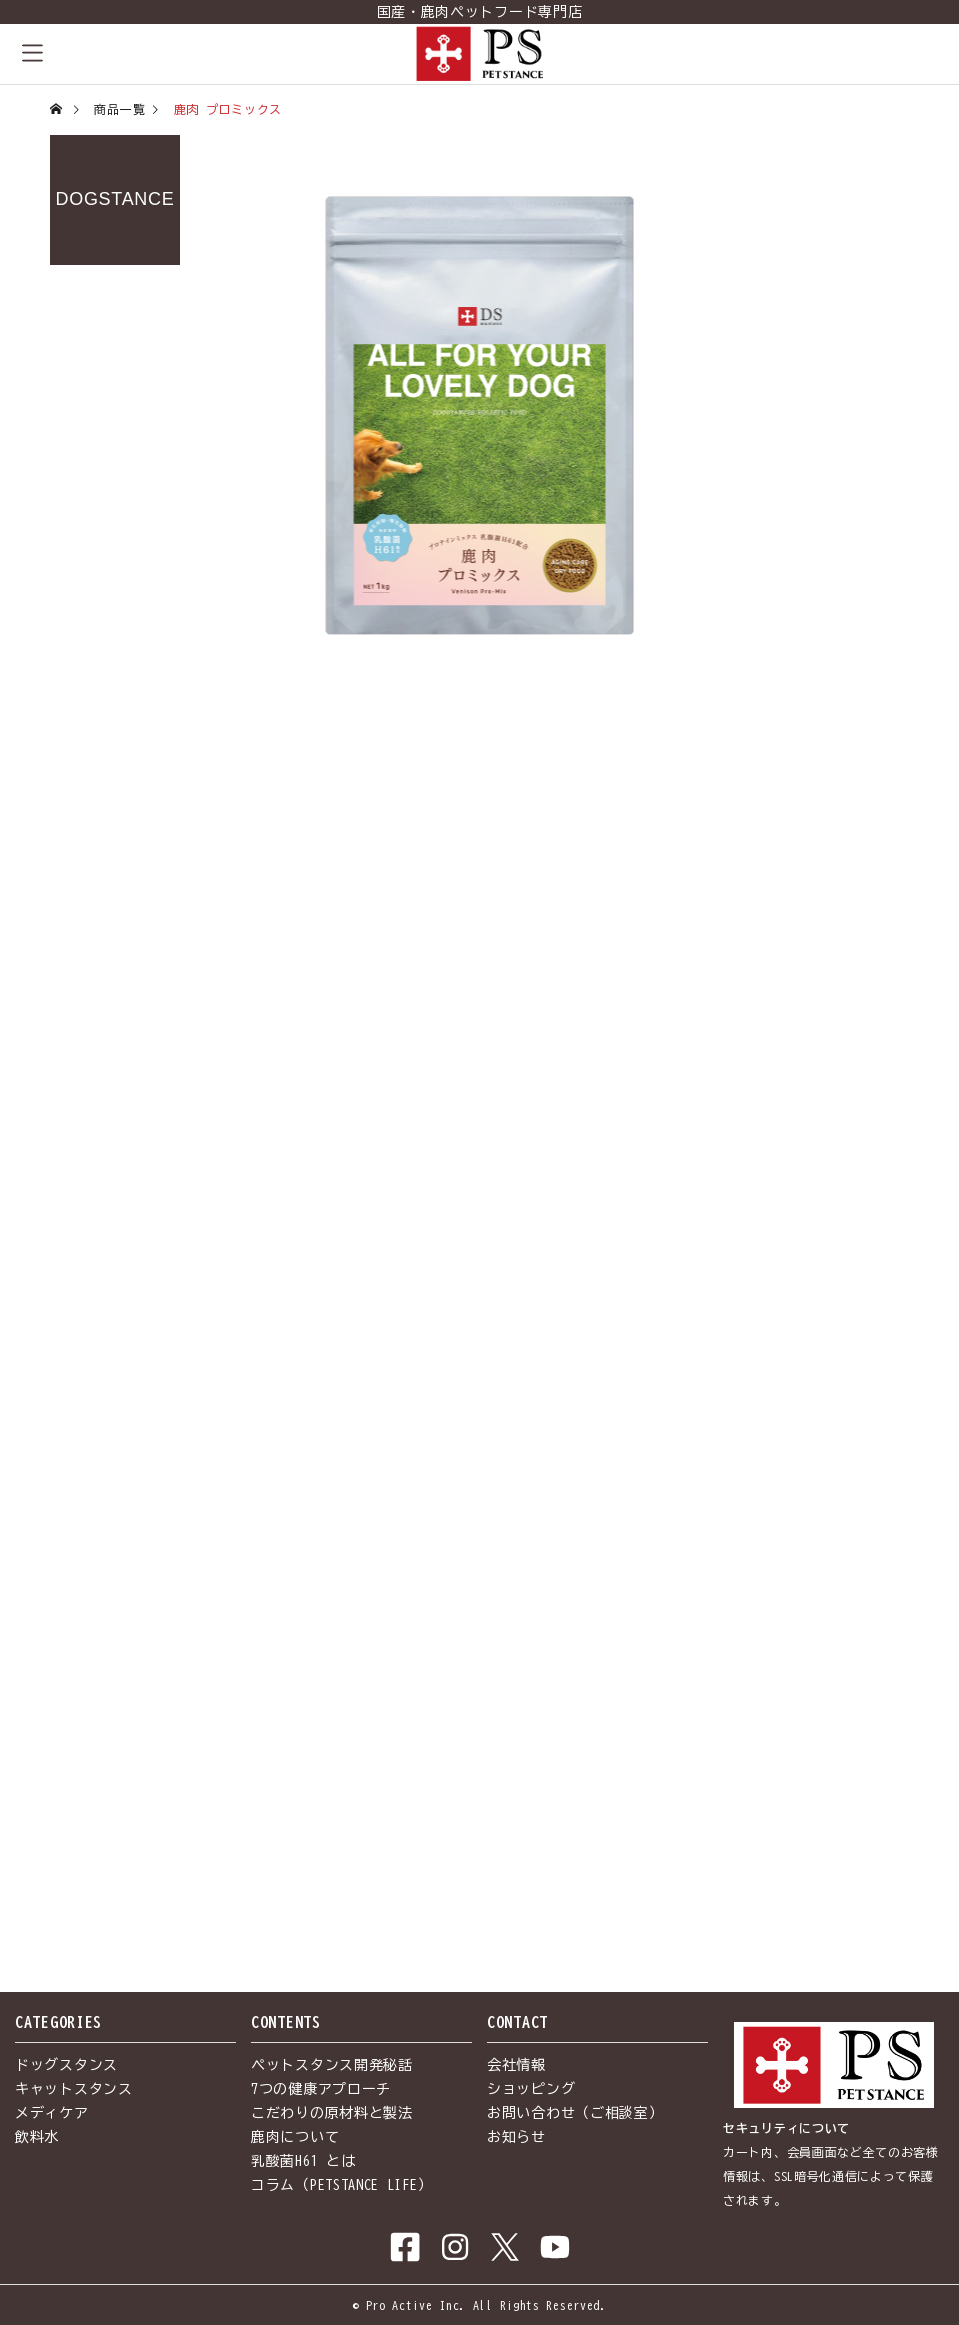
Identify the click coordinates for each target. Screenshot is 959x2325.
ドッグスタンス (66, 2065)
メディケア (52, 2113)
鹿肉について (295, 2137)
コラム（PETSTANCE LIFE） (341, 2185)
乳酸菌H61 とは (303, 2161)
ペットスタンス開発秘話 (332, 2065)
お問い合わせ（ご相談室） (575, 2113)
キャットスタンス (74, 2089)
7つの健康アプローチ (321, 2089)
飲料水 (37, 2137)
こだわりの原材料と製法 (332, 2113)
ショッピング (531, 2089)
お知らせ (516, 2137)
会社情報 (516, 2065)
